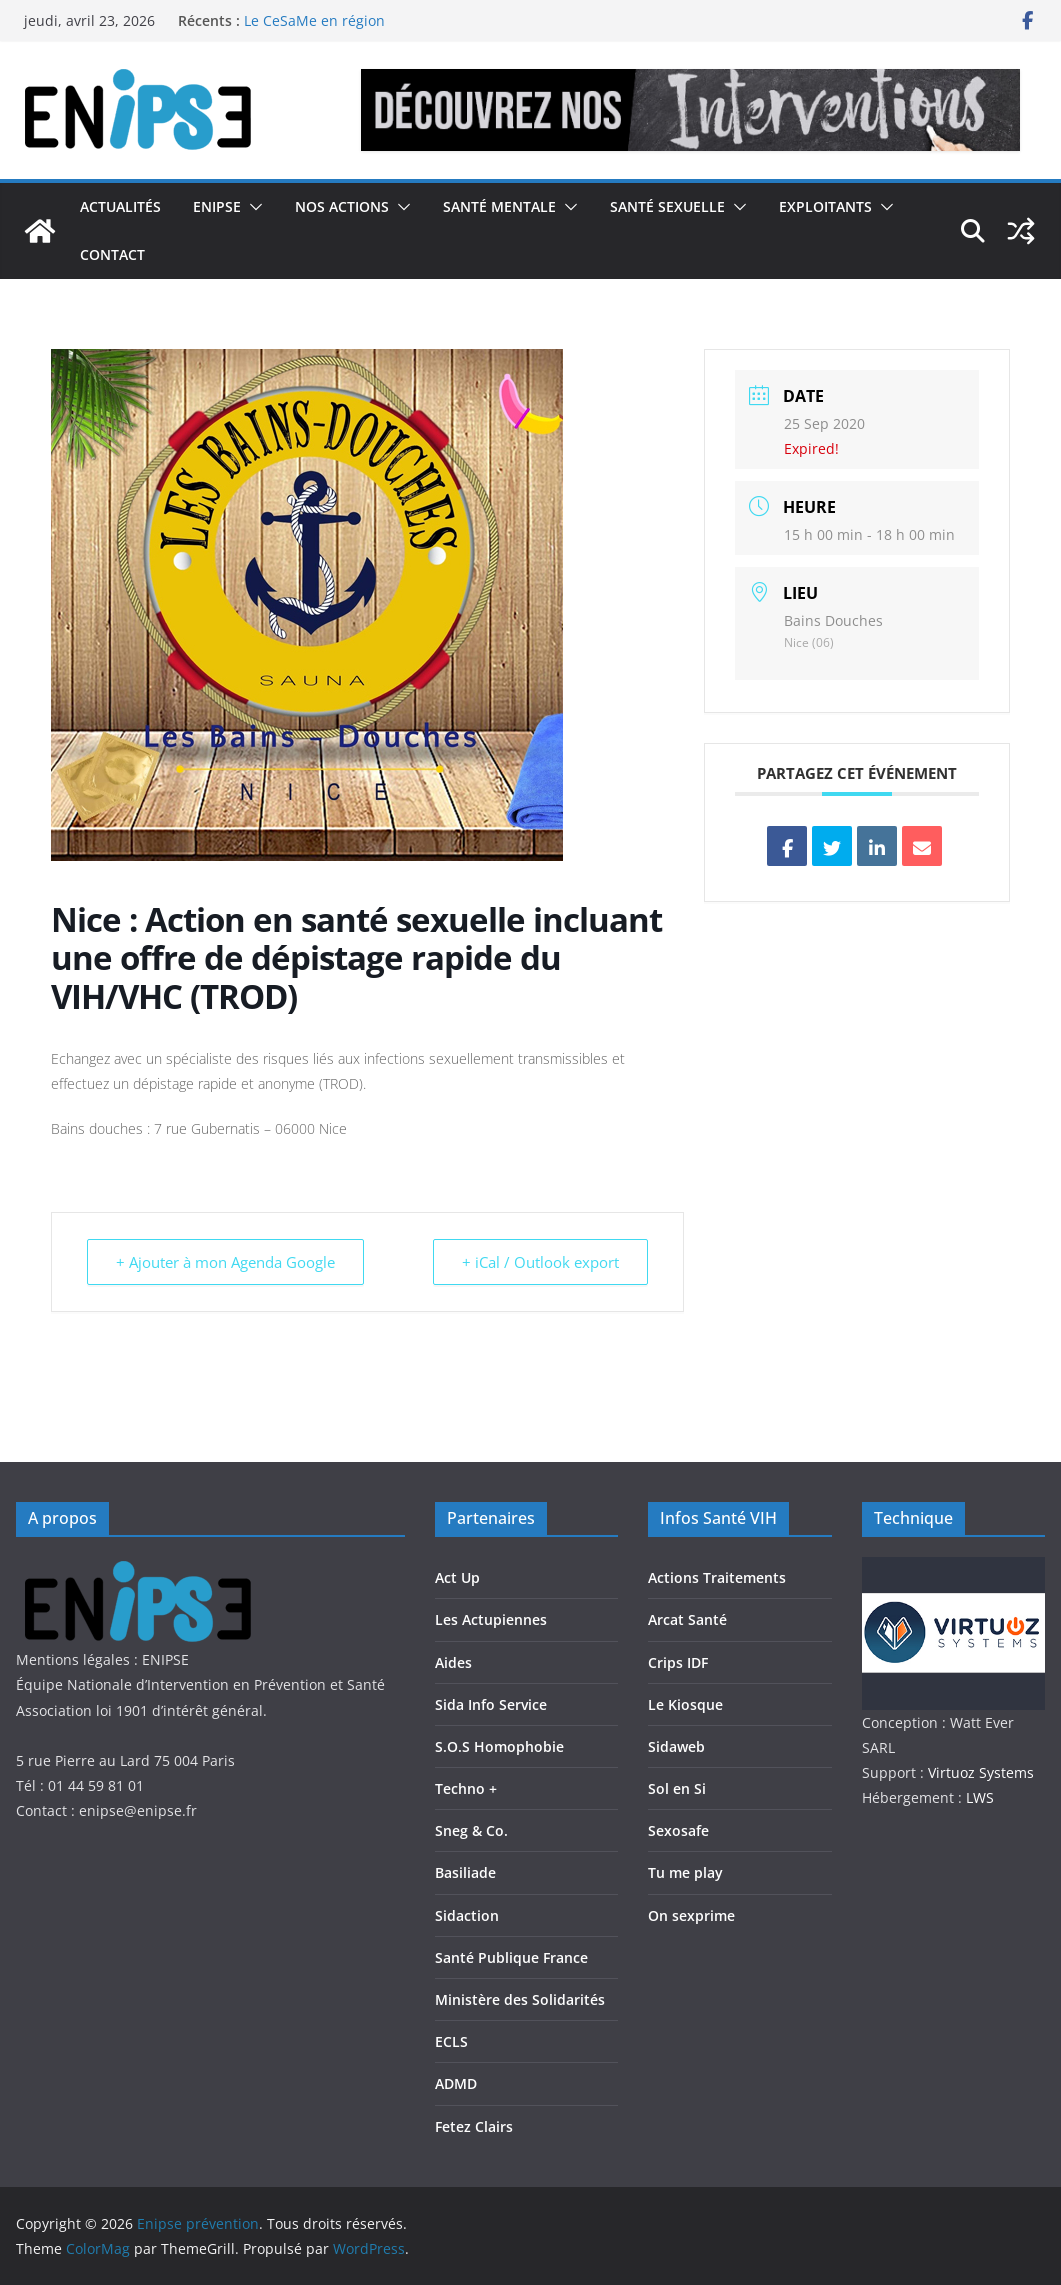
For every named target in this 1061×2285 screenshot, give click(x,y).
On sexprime (691, 1915)
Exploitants (825, 206)
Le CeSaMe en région (314, 20)
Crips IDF (678, 1662)
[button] (252, 207)
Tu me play (685, 1872)
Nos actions (342, 206)
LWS (978, 1797)
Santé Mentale (499, 206)
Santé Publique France (511, 1957)
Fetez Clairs (474, 2126)
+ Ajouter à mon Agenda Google (225, 1262)
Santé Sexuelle (667, 206)
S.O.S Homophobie (499, 1746)
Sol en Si (677, 1788)
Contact (112, 254)
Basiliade (465, 1872)
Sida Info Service (491, 1704)
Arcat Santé (687, 1619)
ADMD (456, 2083)
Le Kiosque (685, 1704)
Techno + (466, 1788)
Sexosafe (678, 1830)
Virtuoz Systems (981, 1772)
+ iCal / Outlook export (540, 1262)
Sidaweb (676, 1746)
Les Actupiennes (491, 1619)
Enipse (217, 206)
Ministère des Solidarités (520, 1999)
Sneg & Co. (471, 1830)
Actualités (120, 206)
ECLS (451, 2041)
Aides (453, 1662)
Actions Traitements (717, 1577)
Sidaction (467, 1915)
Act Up (457, 1577)
